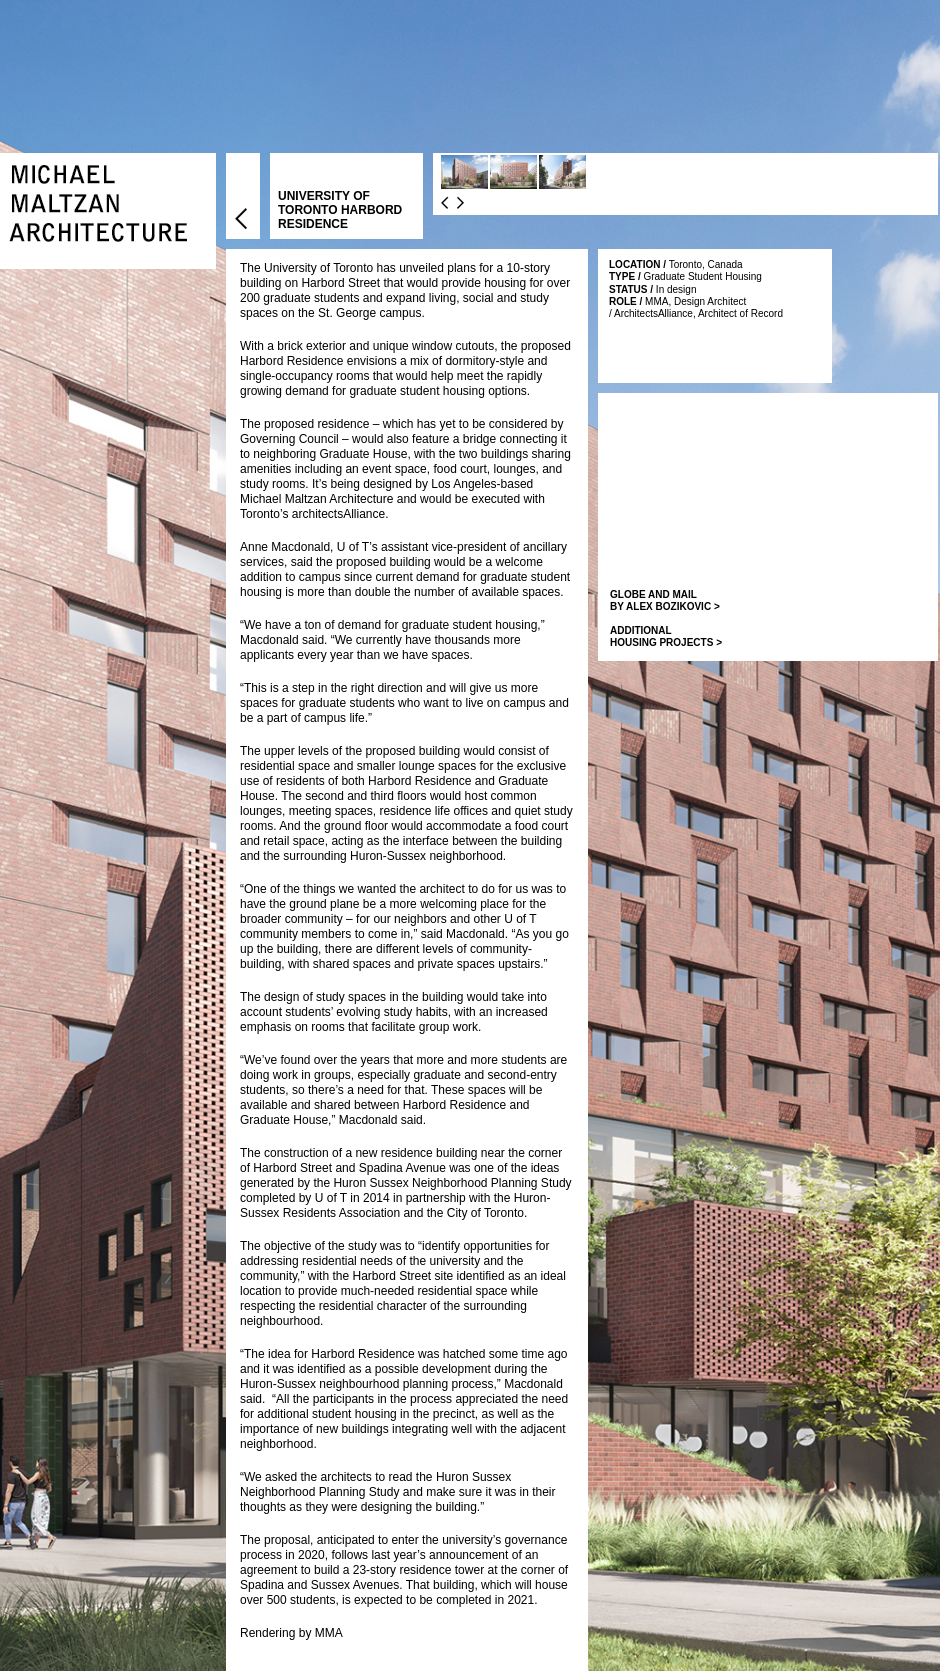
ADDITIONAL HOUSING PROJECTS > (666, 636)
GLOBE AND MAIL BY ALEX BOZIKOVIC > (665, 600)
